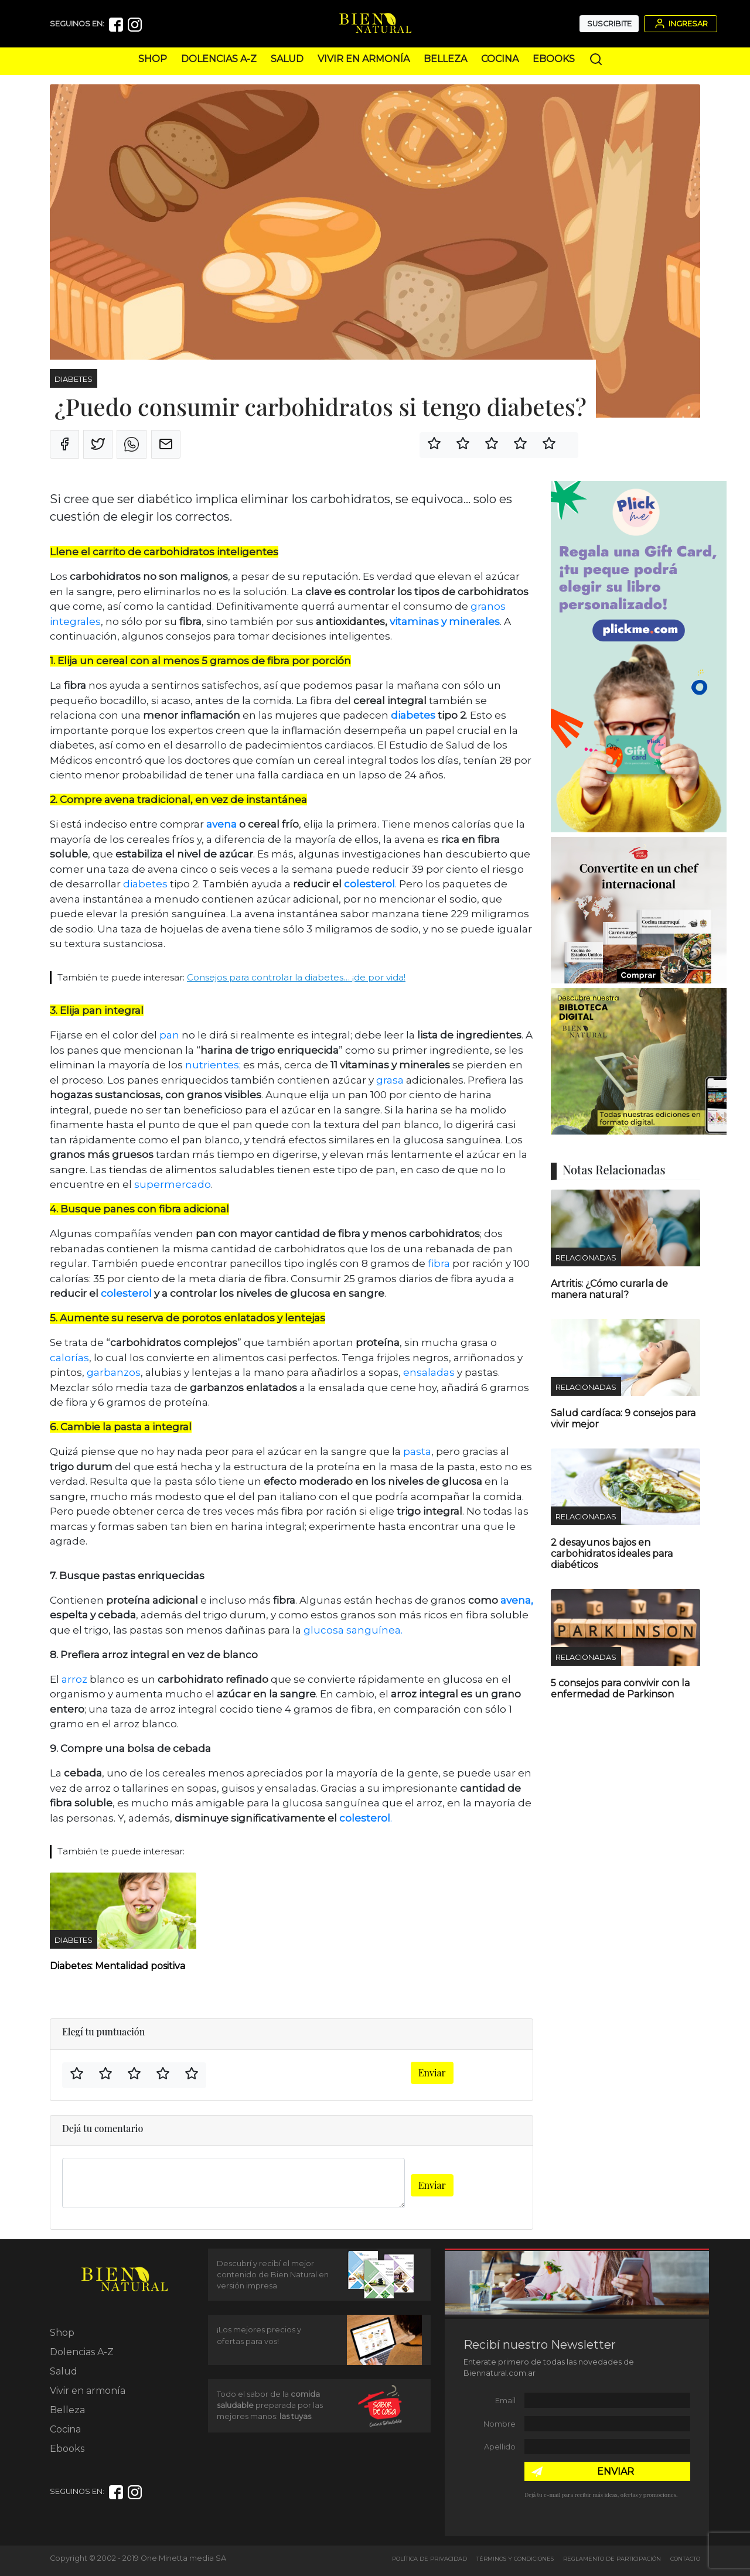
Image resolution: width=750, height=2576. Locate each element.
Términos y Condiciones (515, 2558)
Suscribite (609, 23)
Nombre (499, 2424)
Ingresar (680, 23)
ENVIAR (615, 2471)
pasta (416, 1451)
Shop (152, 58)
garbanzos (114, 1372)
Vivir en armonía (364, 58)
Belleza (445, 58)
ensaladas (429, 1372)
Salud (287, 58)
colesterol (369, 884)
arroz (76, 1679)
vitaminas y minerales (445, 621)
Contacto (685, 2558)
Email (505, 2400)
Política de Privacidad (429, 2558)
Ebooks (554, 58)
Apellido (500, 2446)
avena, (516, 1600)
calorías (69, 1358)
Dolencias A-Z (219, 58)
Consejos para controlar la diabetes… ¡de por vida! (296, 977)
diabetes (413, 715)
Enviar (432, 2072)
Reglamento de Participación (612, 2558)
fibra (439, 1263)
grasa (390, 1080)
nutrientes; (213, 1065)
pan (168, 1035)
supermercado (172, 1184)
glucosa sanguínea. (353, 1630)
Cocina (500, 58)
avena (221, 824)
